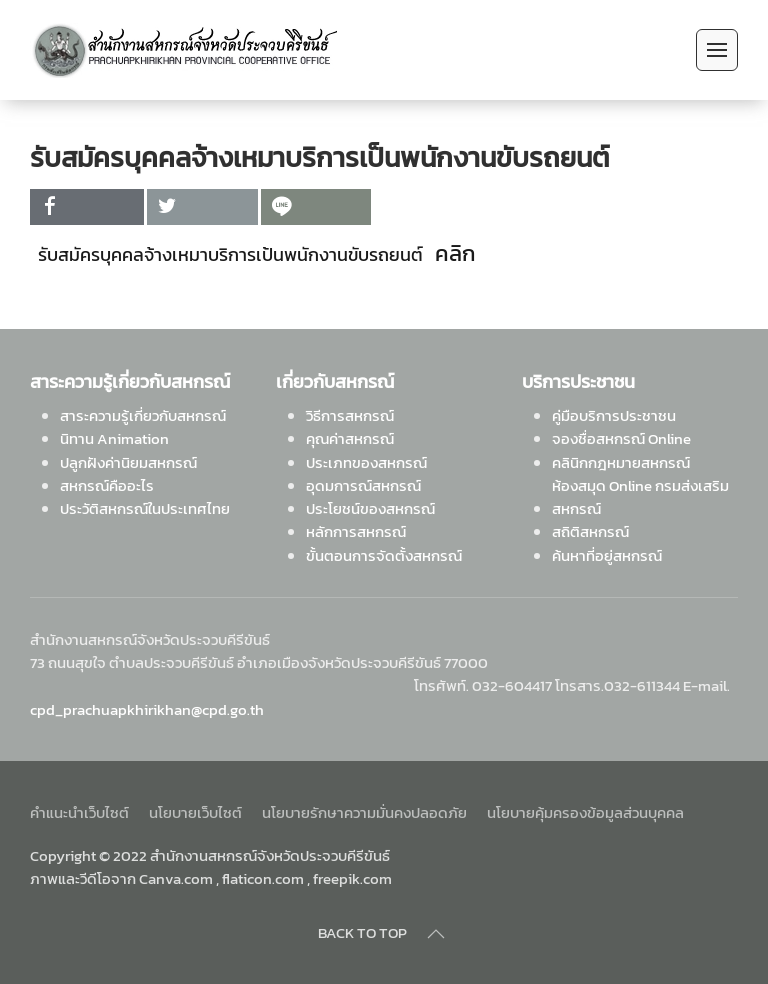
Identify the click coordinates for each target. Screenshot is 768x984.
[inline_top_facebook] (87, 207)
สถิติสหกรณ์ (590, 531)
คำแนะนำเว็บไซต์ (79, 812)
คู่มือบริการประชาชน (614, 415)
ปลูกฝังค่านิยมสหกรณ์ (128, 462)
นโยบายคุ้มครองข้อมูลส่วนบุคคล (585, 812)
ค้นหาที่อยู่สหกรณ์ (607, 555)
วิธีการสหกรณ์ (350, 415)
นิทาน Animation (114, 438)
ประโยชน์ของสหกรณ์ (370, 508)
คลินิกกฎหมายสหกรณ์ (621, 462)
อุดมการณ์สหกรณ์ (363, 485)
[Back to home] (183, 50)
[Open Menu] (717, 50)
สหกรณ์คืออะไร (107, 485)
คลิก (457, 253)
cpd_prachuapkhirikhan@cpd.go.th (147, 709)
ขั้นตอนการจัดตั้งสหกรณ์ (384, 555)
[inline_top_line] (316, 207)
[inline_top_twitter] (202, 207)
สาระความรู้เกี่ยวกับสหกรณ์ (143, 415)
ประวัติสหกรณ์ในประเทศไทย (145, 508)
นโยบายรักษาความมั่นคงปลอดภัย (364, 812)
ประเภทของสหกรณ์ (366, 462)
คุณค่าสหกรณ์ (350, 438)
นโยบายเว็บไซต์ (195, 812)
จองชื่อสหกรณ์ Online (621, 438)
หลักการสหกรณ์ (356, 531)
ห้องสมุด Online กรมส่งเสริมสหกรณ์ (640, 497)
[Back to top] (436, 934)
